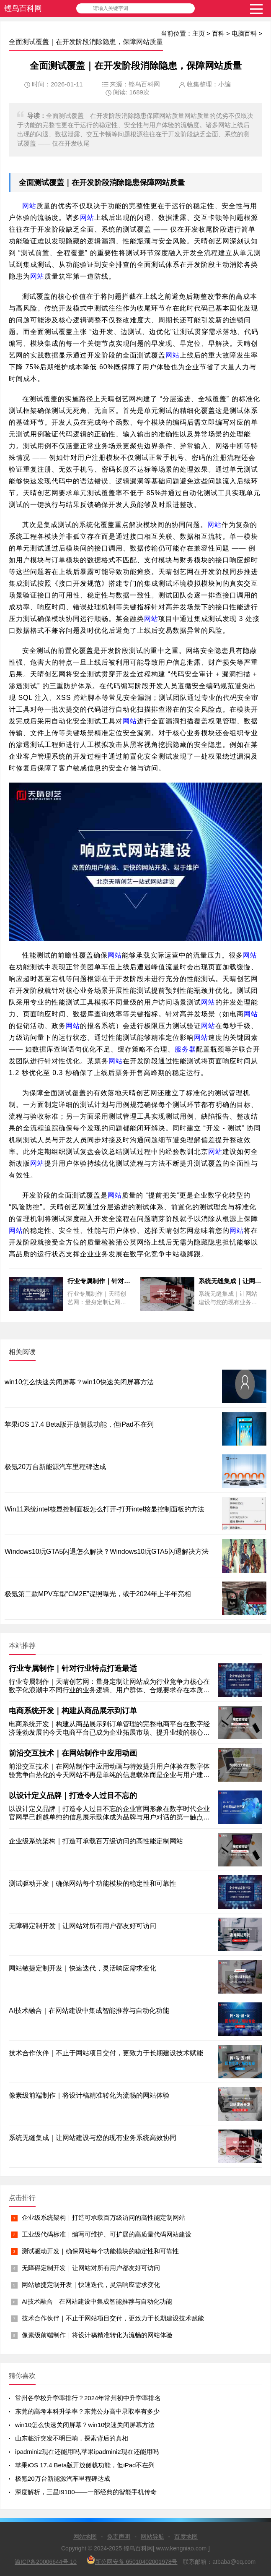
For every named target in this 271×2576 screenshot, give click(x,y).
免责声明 (118, 2536)
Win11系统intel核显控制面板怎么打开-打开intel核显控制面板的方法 (104, 1509)
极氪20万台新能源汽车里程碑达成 (55, 1466)
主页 (198, 33)
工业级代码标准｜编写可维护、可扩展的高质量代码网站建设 (106, 2234)
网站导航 (152, 2536)
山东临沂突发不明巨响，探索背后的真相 (71, 2438)
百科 (218, 33)
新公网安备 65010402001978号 (132, 2560)
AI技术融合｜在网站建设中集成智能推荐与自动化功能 (97, 2301)
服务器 (185, 1049)
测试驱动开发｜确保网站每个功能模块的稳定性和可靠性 (100, 2251)
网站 (162, 182)
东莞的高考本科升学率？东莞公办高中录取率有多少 (87, 2411)
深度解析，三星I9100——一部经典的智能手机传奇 (86, 2491)
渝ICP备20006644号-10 (46, 2561)
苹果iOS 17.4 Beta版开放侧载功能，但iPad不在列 (79, 1424)
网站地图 (85, 2536)
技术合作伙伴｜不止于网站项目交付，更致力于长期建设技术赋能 (113, 2318)
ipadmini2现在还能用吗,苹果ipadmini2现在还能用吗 (87, 2451)
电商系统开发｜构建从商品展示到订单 (73, 1711)
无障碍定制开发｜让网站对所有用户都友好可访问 (91, 2267)
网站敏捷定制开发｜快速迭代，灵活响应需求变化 (91, 2284)
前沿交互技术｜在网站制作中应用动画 (73, 1753)
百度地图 (186, 2536)
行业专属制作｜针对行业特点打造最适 (73, 1668)
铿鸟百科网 (23, 8)
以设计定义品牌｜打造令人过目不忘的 (73, 1795)
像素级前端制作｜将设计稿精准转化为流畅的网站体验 (97, 2334)
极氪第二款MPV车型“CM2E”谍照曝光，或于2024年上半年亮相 (98, 1593)
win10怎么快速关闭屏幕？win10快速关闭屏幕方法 (79, 1382)
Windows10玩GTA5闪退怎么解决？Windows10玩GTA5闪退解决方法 (107, 1551)
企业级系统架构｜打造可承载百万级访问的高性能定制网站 (103, 2217)
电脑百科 (244, 33)
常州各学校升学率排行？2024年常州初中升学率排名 (88, 2397)
